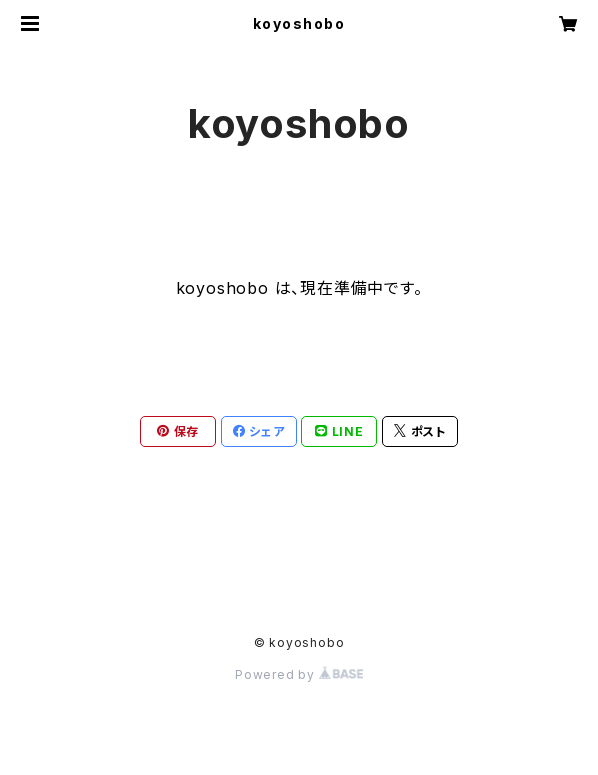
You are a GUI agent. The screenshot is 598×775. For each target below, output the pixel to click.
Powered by (299, 674)
